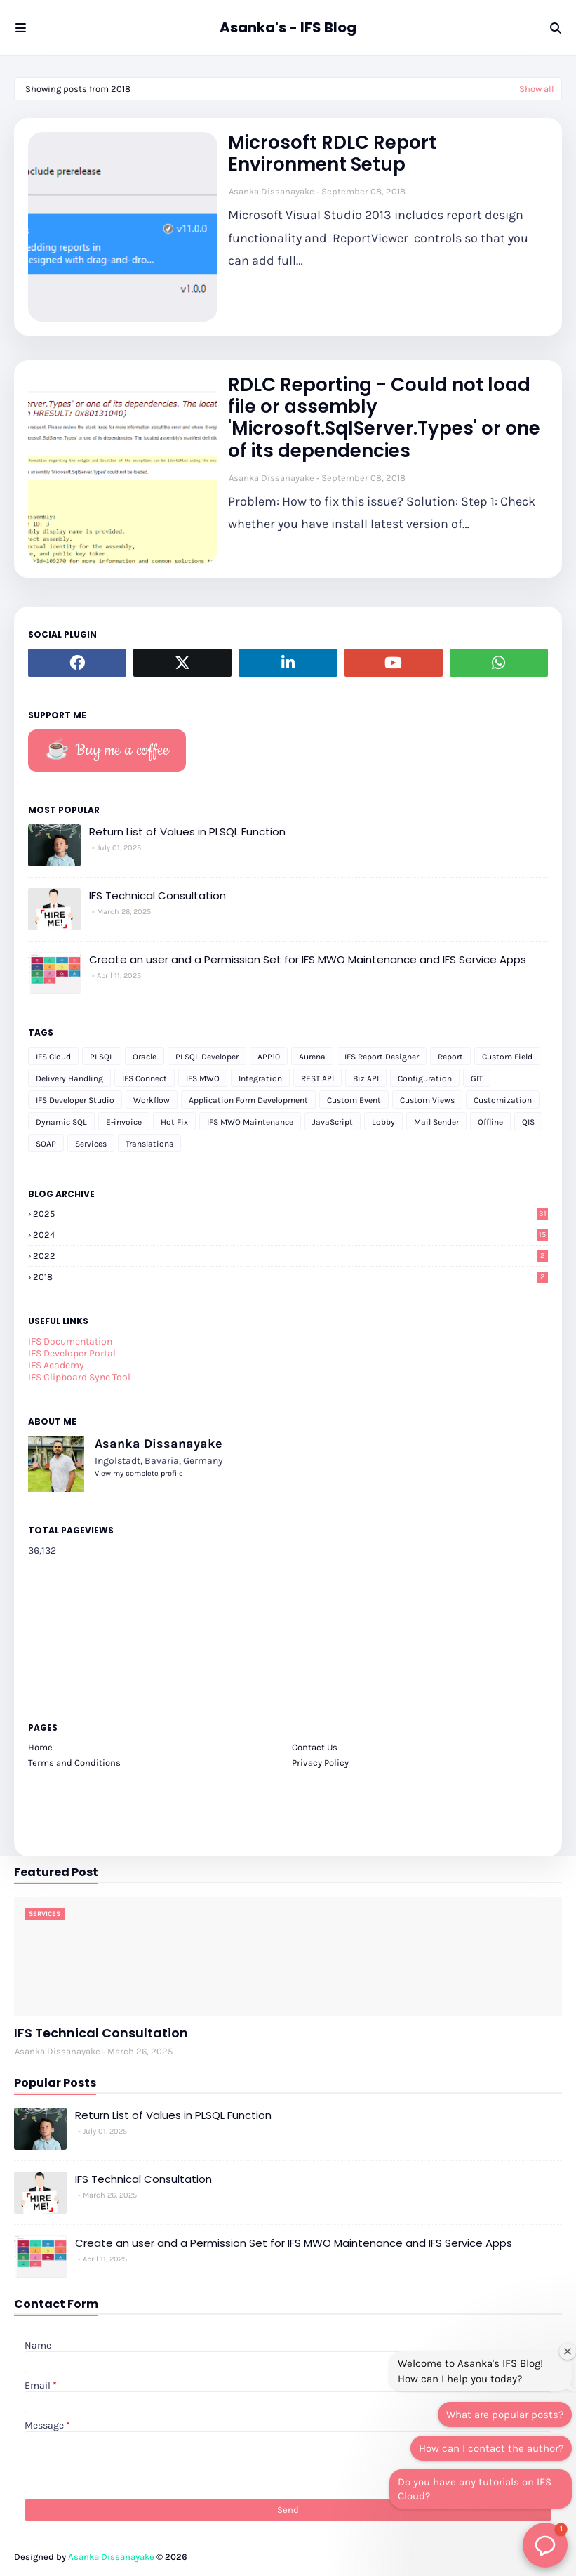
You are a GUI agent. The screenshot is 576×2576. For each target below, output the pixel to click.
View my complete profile (139, 1473)
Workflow (151, 1100)
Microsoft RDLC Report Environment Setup (332, 154)
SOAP (46, 1144)
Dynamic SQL (61, 1122)
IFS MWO (203, 1078)
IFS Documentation (70, 1341)
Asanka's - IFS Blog (288, 27)
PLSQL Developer (207, 1057)
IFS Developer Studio (75, 1100)
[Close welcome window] (567, 2351)
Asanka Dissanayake (271, 191)
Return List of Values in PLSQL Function (187, 831)
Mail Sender (436, 1122)
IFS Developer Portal (72, 1353)
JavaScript (332, 1122)
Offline (490, 1122)
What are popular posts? (504, 2414)
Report (450, 1057)
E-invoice (124, 1122)
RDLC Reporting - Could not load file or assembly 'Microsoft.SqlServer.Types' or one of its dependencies (384, 418)
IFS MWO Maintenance (250, 1122)
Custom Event (354, 1100)
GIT (477, 1078)
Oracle (144, 1057)
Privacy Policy (320, 1762)
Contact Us (314, 1747)
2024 (290, 1234)
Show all (536, 89)
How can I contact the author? (491, 2448)
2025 (290, 1213)
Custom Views (427, 1100)
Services (91, 1144)
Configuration (425, 1078)
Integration (260, 1078)
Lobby (383, 1122)
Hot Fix (174, 1122)
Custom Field (507, 1057)
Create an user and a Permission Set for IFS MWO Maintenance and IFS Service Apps (307, 959)
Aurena (312, 1057)
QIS (528, 1122)
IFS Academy (56, 1365)
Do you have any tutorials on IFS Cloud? (474, 2489)
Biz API (366, 1078)
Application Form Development (248, 1100)
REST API (317, 1078)
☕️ (107, 750)
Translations (149, 1144)
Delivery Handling (69, 1078)
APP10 (268, 1057)
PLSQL (102, 1057)
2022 (290, 1255)
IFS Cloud (53, 1057)
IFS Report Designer (381, 1057)
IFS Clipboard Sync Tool (79, 1377)
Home (40, 1747)
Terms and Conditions (74, 1762)
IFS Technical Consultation (157, 895)
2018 (290, 1277)
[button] (545, 2545)
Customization (503, 1100)
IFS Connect (144, 1078)
